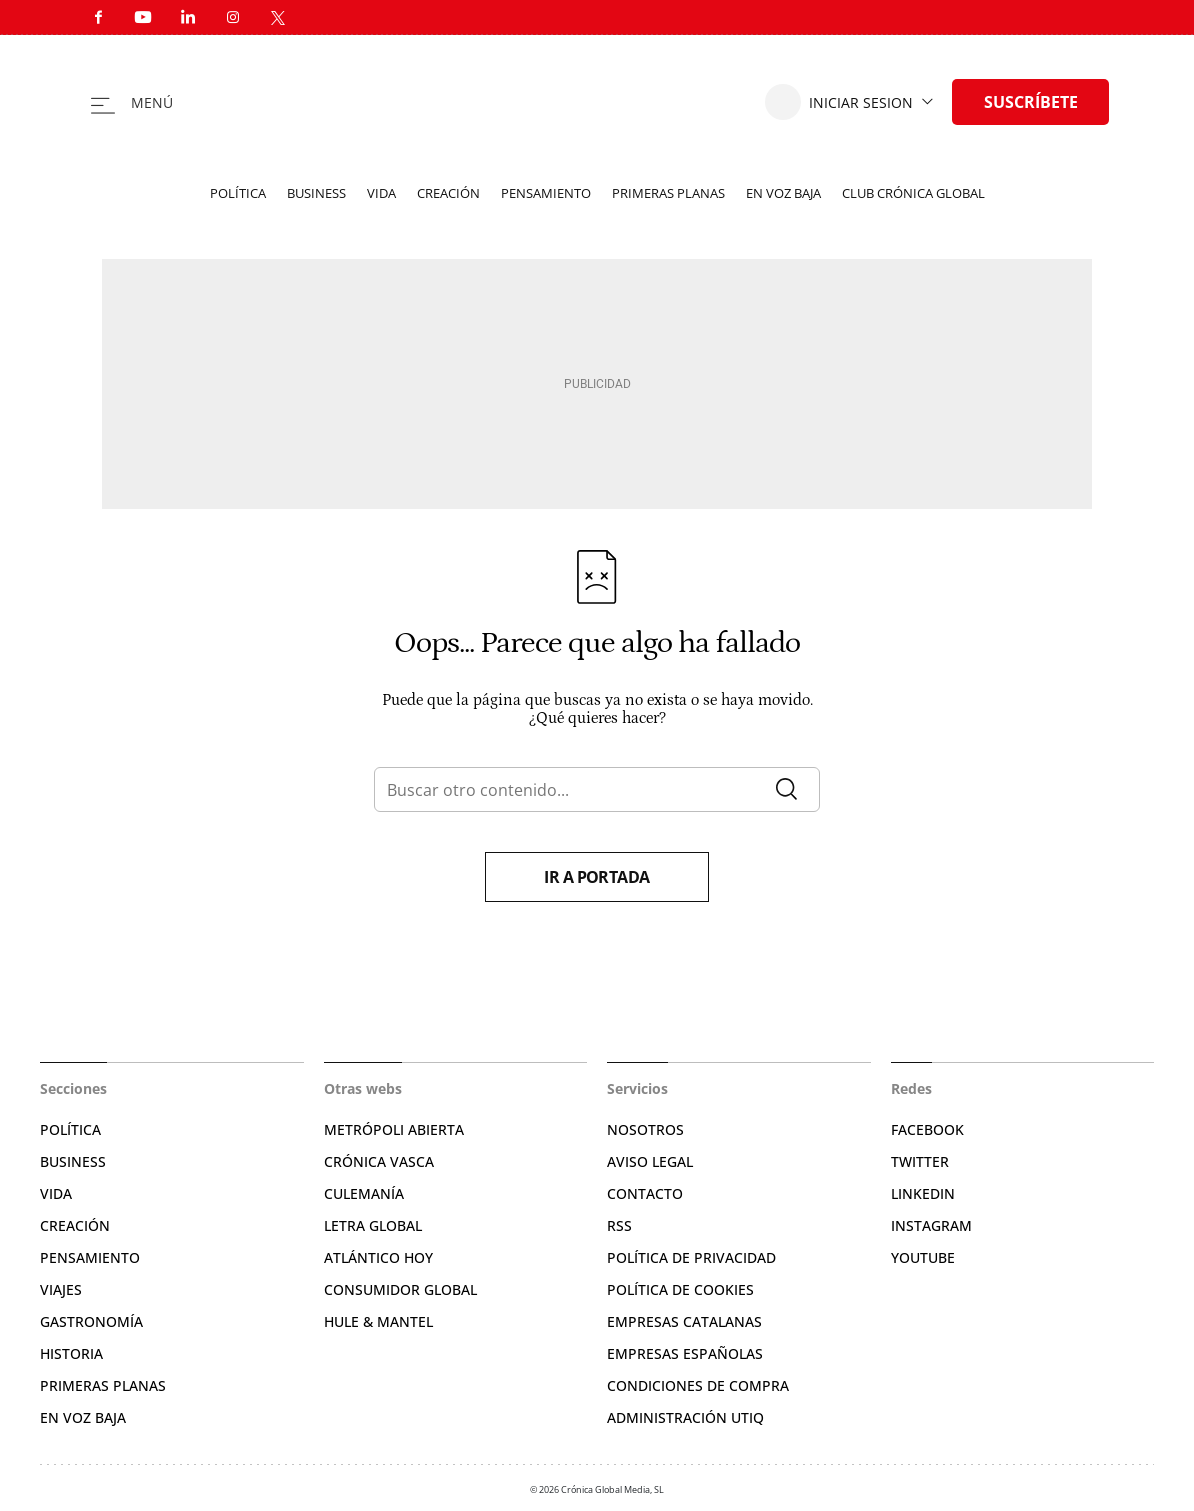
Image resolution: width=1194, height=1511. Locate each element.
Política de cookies (680, 1289)
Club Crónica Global (913, 193)
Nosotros (645, 1129)
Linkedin (923, 1193)
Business (316, 193)
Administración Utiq (685, 1417)
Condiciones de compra (698, 1385)
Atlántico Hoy (378, 1257)
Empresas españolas (685, 1353)
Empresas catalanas (684, 1321)
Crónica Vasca (379, 1161)
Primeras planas (668, 193)
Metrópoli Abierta (394, 1129)
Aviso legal (650, 1161)
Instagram (931, 1225)
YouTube (923, 1257)
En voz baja (783, 193)
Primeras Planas (103, 1385)
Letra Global (373, 1225)
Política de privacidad (691, 1257)
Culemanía (364, 1193)
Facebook (927, 1129)
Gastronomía (91, 1321)
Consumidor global (400, 1289)
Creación (448, 193)
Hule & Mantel (378, 1321)
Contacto (645, 1193)
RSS (619, 1225)
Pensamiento (546, 193)
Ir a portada (597, 877)
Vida (381, 193)
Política (238, 193)
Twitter (920, 1161)
